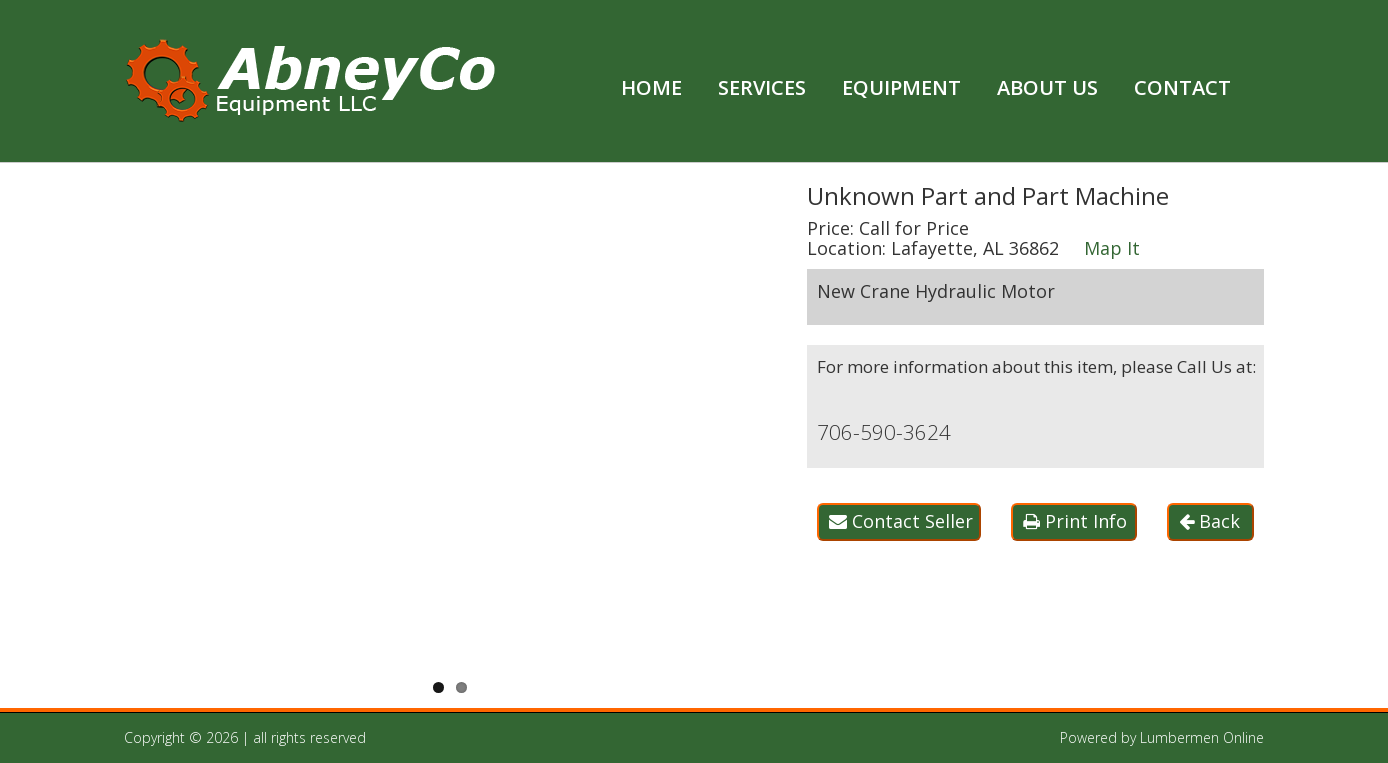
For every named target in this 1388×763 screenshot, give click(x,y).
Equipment (901, 87)
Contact (1182, 87)
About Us (1047, 87)
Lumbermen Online (1202, 737)
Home (651, 87)
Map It (1112, 248)
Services (762, 87)
